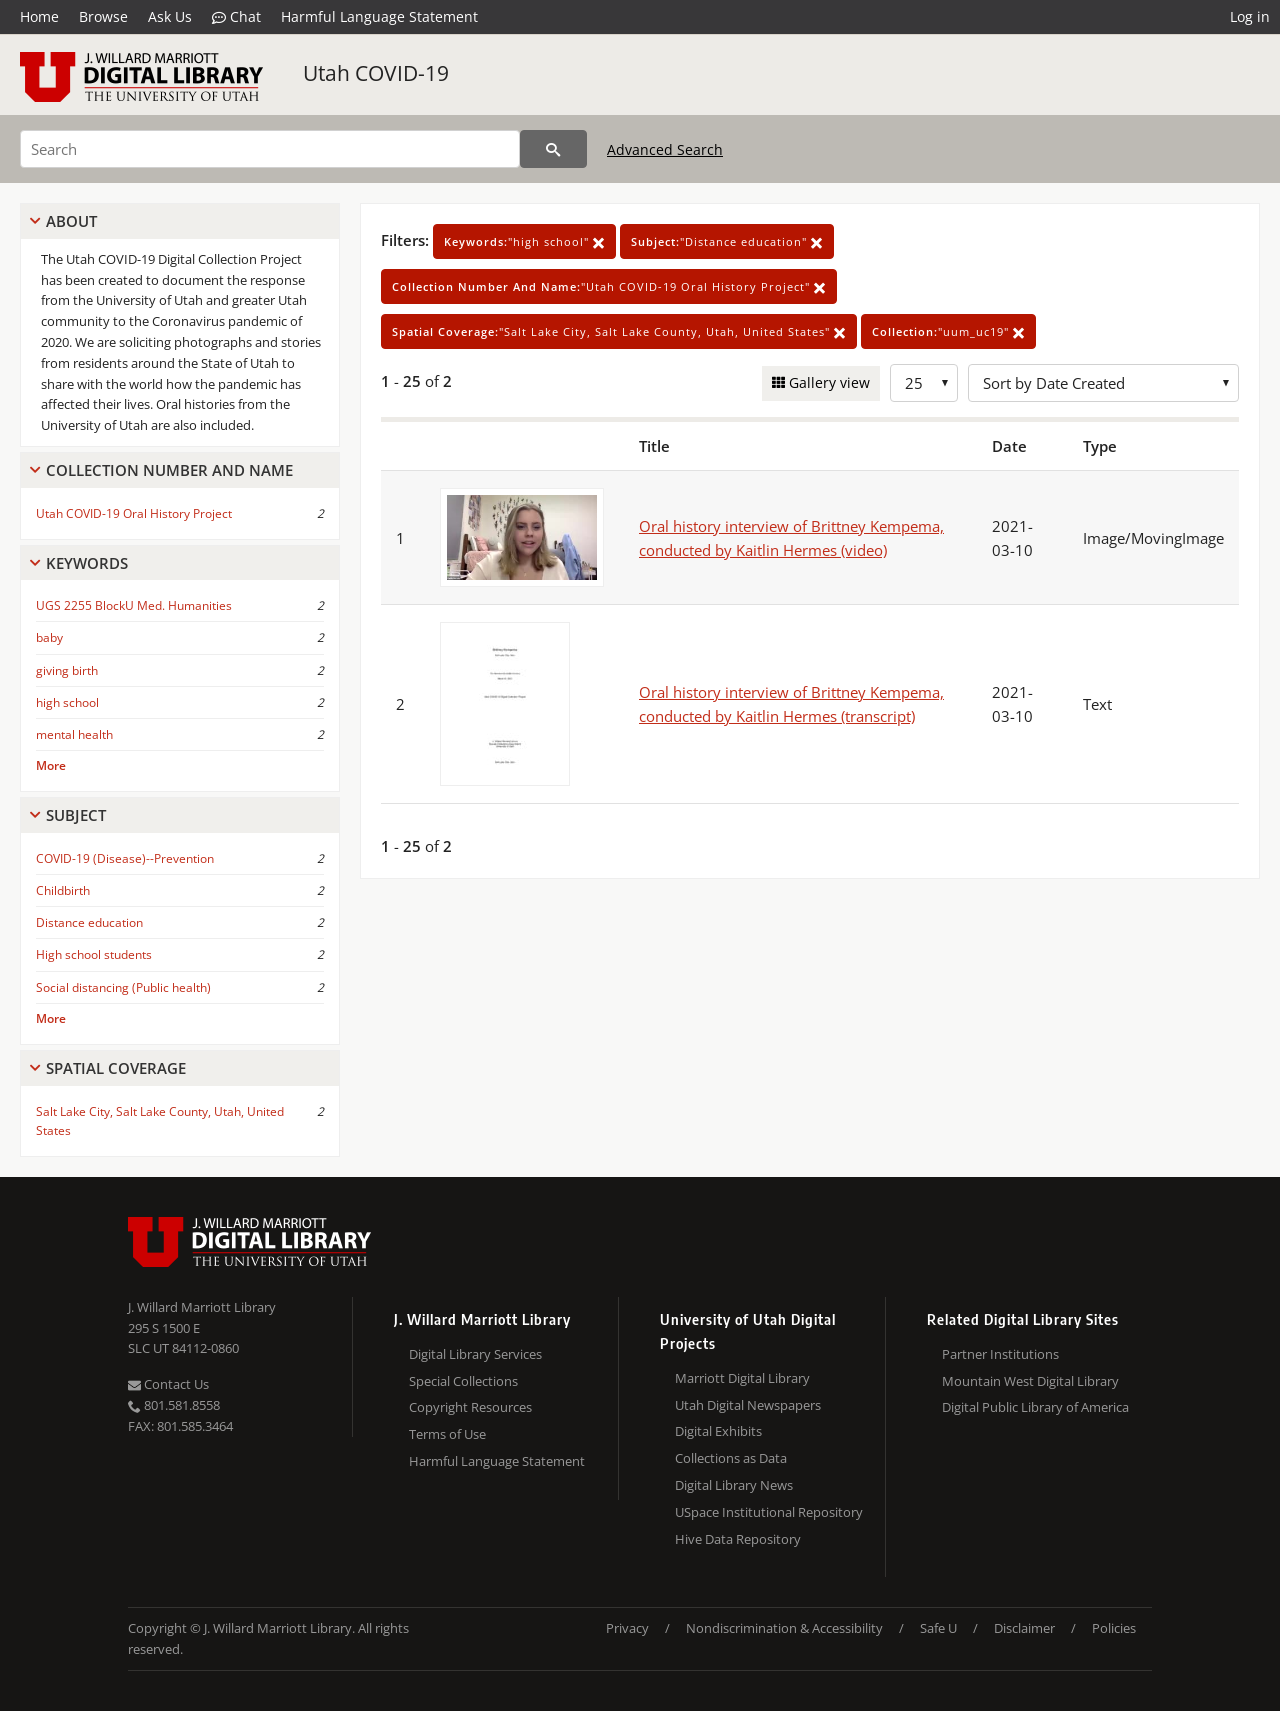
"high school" (524, 241)
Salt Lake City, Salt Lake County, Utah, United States (160, 1121)
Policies (1114, 1628)
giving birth (67, 670)
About (71, 221)
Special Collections (463, 1381)
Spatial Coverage (116, 1068)
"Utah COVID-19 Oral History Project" (609, 286)
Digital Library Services (475, 1354)
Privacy (627, 1628)
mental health (74, 734)
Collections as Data (731, 1458)
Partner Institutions (1000, 1354)
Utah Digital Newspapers (748, 1405)
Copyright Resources (470, 1407)
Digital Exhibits (718, 1431)
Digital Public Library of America (1035, 1407)
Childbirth (63, 890)
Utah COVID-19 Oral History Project (134, 513)
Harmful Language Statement (379, 16)
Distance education (89, 922)
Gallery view (827, 382)
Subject (76, 815)
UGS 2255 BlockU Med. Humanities (134, 605)
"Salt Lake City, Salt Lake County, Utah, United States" (619, 331)
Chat (236, 17)
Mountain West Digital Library (1030, 1381)
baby (49, 637)
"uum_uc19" (948, 331)
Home (39, 16)
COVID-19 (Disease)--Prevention (125, 858)
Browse (103, 16)
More (51, 765)
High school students (94, 954)
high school (67, 702)
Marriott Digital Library (742, 1378)
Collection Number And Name (169, 470)
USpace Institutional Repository (769, 1512)
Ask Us (170, 16)
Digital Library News (734, 1485)
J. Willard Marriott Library (202, 1307)
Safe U (938, 1628)
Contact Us (168, 1384)
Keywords (87, 563)
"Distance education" (727, 241)
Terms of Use (447, 1434)
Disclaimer (1024, 1628)
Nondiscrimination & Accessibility (784, 1628)
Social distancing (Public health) (123, 987)
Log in (1250, 16)
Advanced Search (665, 149)
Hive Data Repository (738, 1539)
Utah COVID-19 (376, 73)
